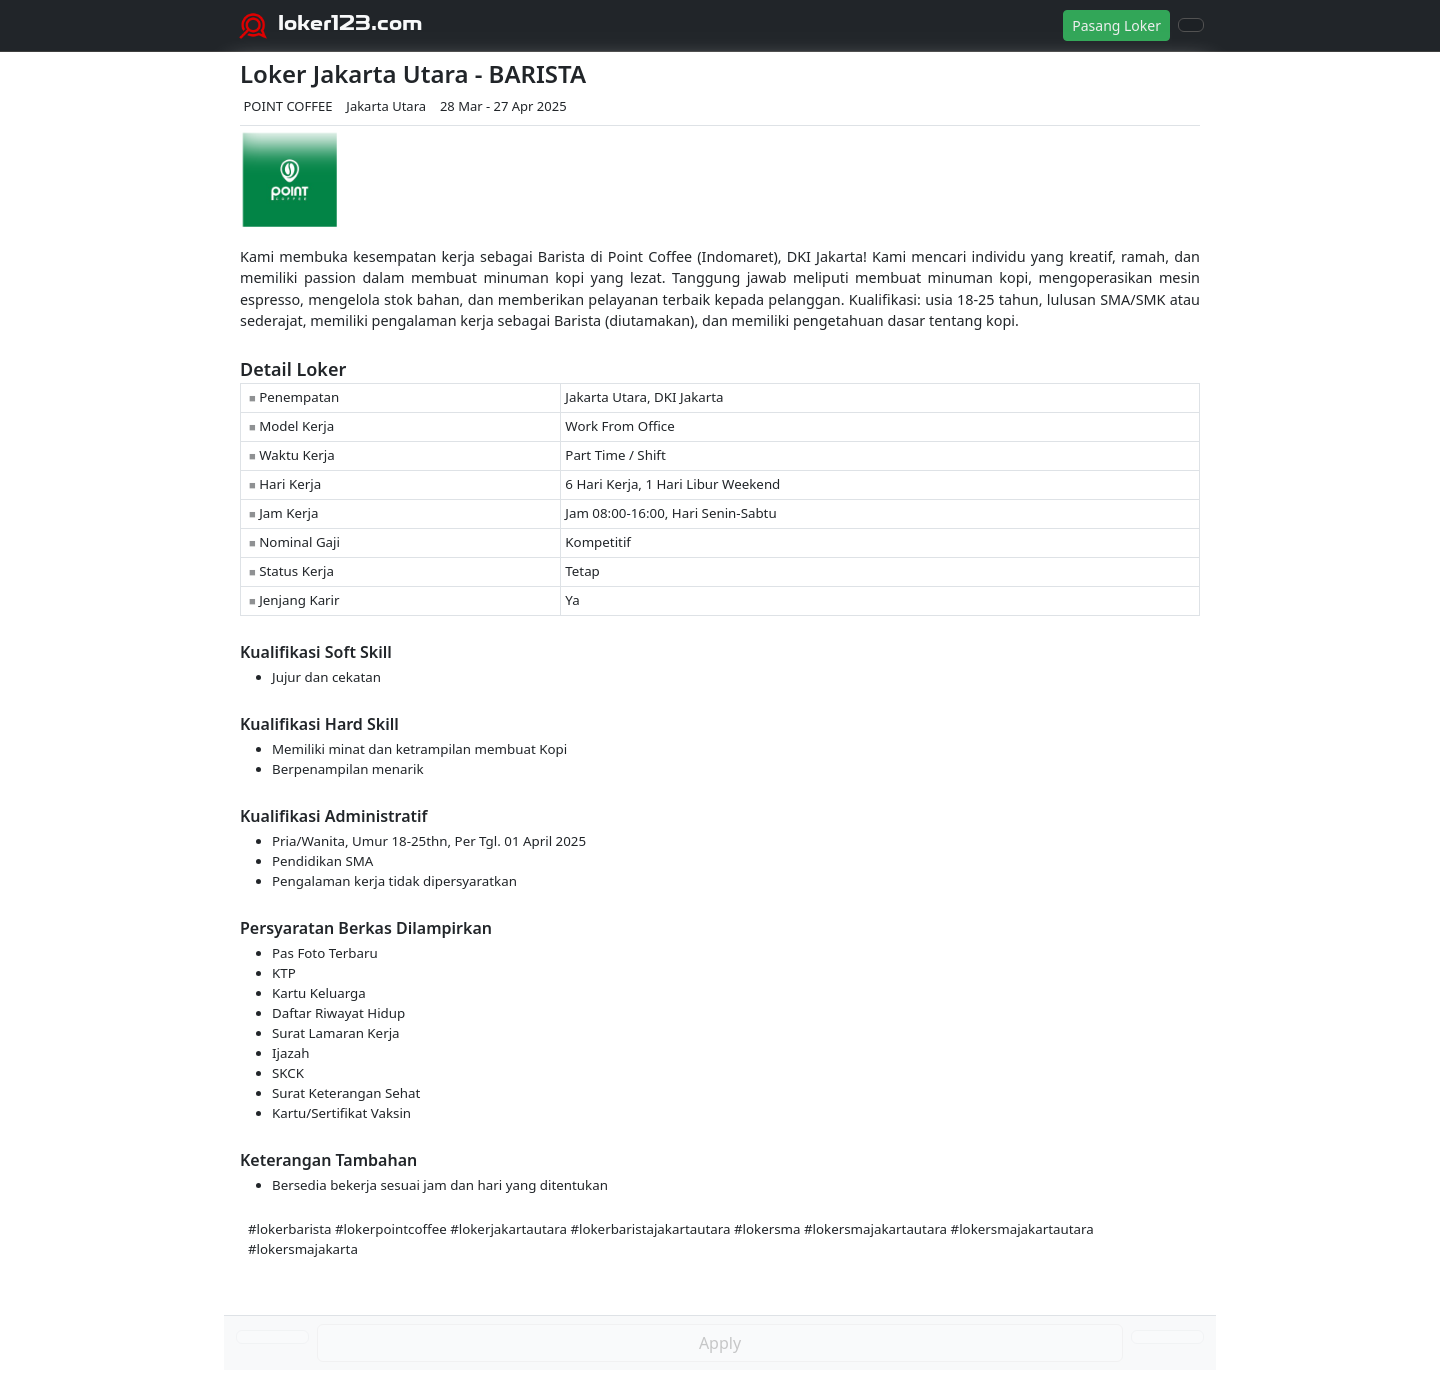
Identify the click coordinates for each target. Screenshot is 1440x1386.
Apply (720, 1343)
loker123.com (350, 23)
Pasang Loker (1116, 25)
